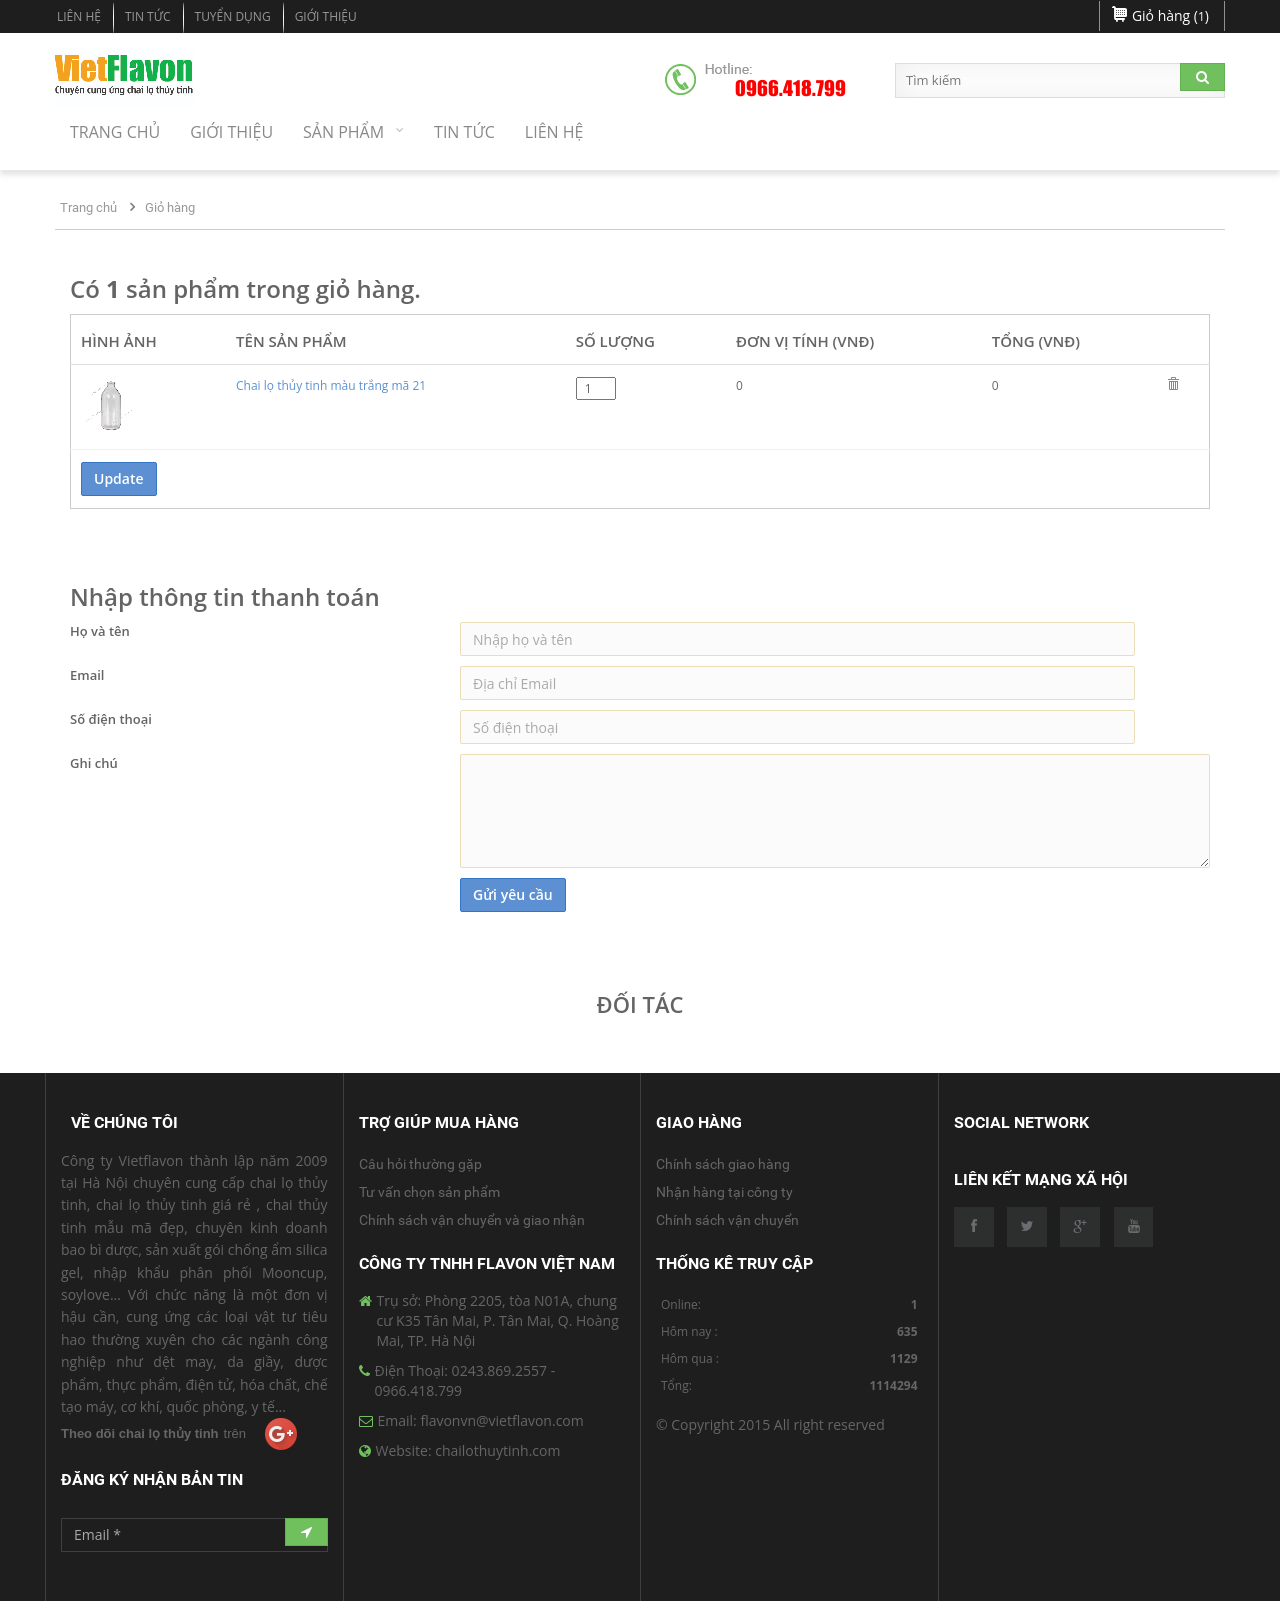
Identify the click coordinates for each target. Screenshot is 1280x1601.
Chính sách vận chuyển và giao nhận (472, 1220)
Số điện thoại (111, 719)
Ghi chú (94, 763)
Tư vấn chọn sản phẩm (429, 1192)
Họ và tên (100, 631)
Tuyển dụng (233, 16)
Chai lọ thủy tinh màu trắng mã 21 (331, 385)
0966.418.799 (790, 89)
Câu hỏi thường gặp (420, 1164)
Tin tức (148, 16)
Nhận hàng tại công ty (724, 1192)
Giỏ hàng (170, 207)
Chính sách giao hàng (723, 1164)
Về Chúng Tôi (124, 1122)
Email (87, 675)
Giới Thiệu (326, 16)
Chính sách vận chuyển (727, 1220)
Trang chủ (88, 207)
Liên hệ (79, 16)
